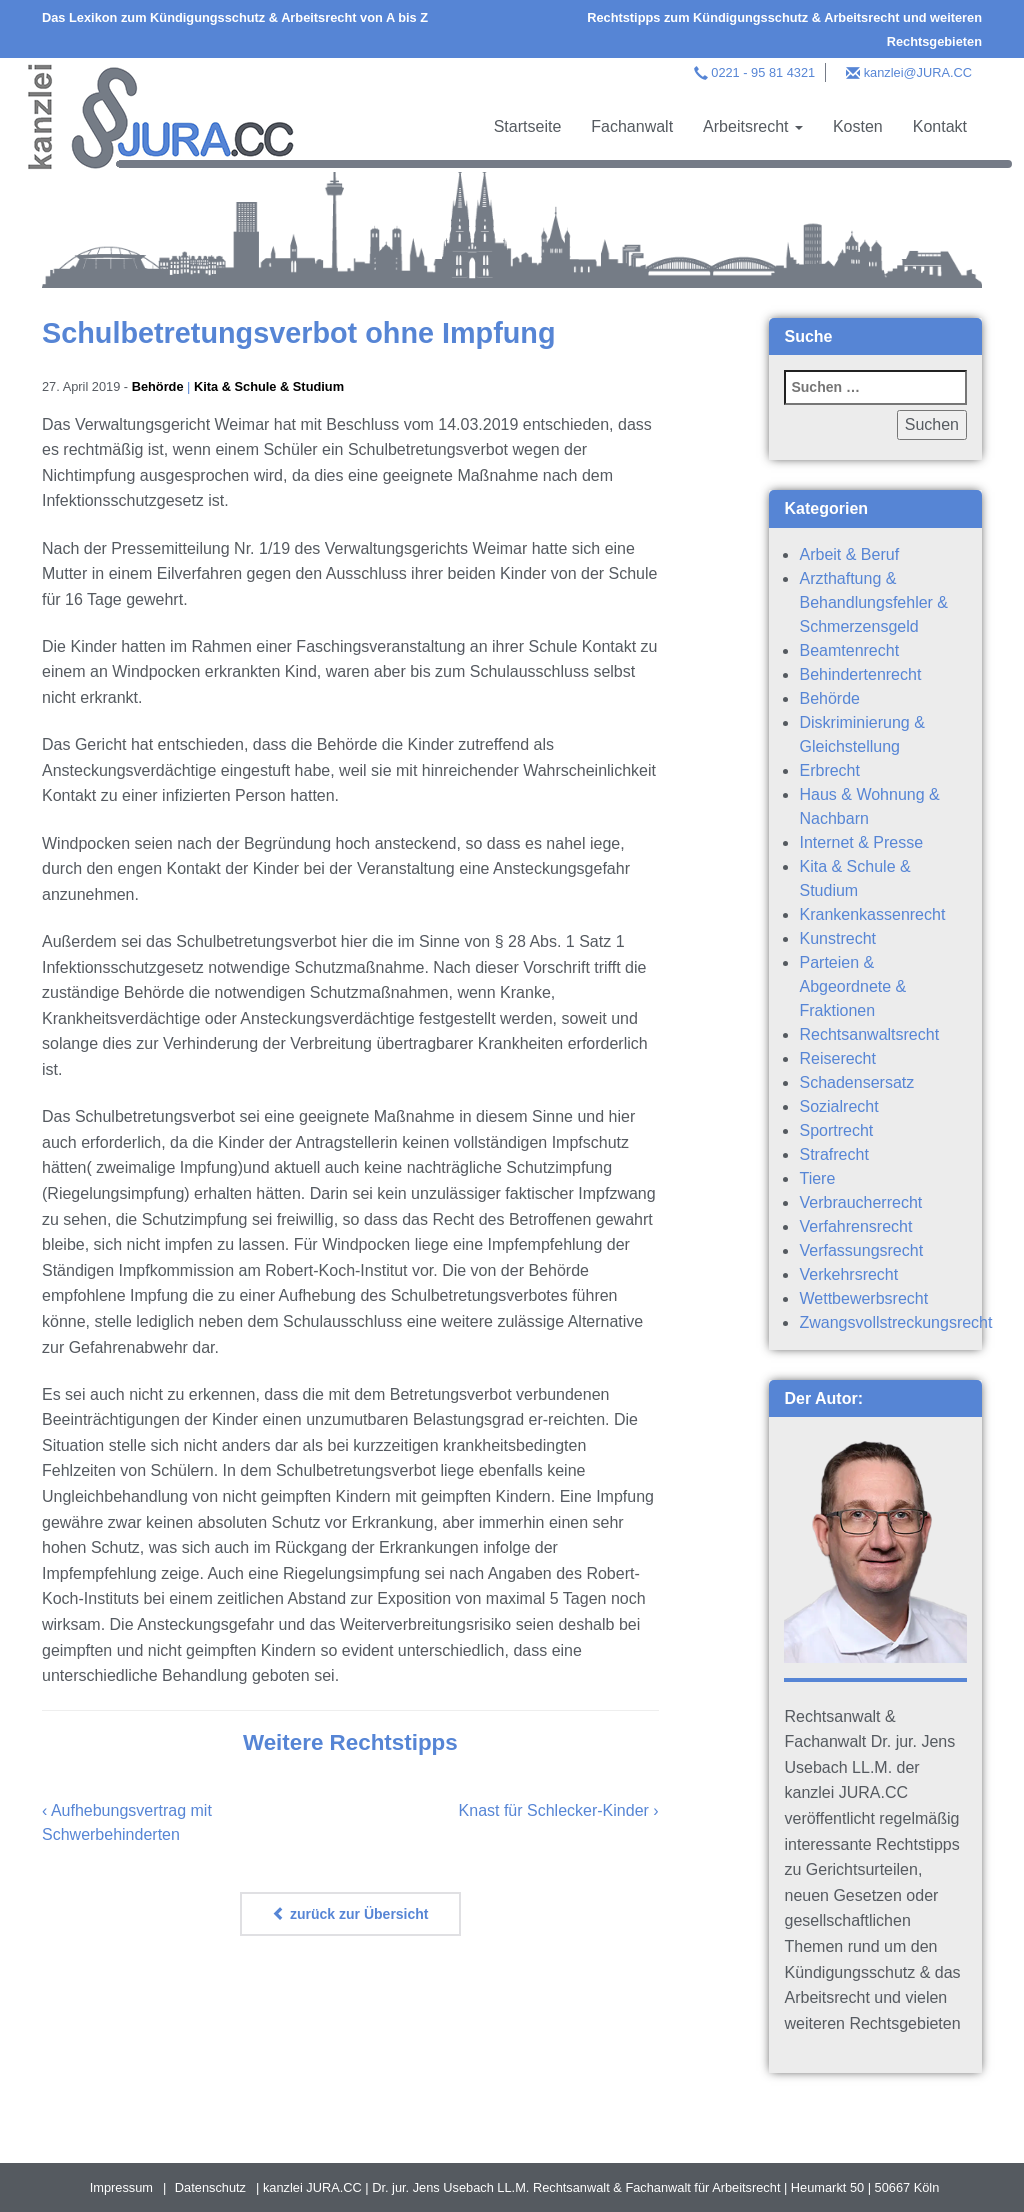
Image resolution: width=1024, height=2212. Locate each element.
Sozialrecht (838, 1106)
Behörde (158, 386)
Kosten (858, 126)
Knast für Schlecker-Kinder (554, 1810)
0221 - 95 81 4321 (763, 72)
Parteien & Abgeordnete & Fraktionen (852, 986)
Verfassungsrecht (861, 1250)
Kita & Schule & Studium (269, 386)
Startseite (528, 126)
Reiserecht (837, 1058)
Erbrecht (829, 770)
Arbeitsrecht (753, 126)
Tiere (817, 1178)
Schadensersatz (856, 1082)
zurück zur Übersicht (350, 1914)
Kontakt (940, 126)
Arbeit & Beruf (849, 554)
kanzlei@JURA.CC (918, 72)
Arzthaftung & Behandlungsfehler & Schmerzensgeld (873, 602)
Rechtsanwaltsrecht (869, 1034)
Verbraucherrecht (860, 1202)
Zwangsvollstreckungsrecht (895, 1322)
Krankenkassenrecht (872, 914)
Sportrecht (836, 1130)
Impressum (121, 2187)
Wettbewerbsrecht (863, 1298)
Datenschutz (210, 2187)
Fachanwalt (632, 126)
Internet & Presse (861, 842)
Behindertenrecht (860, 674)
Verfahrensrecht (855, 1226)
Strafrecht (833, 1154)
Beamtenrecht (849, 650)
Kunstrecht (837, 938)
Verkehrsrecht (848, 1274)
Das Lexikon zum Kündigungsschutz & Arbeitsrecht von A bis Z (235, 17)
